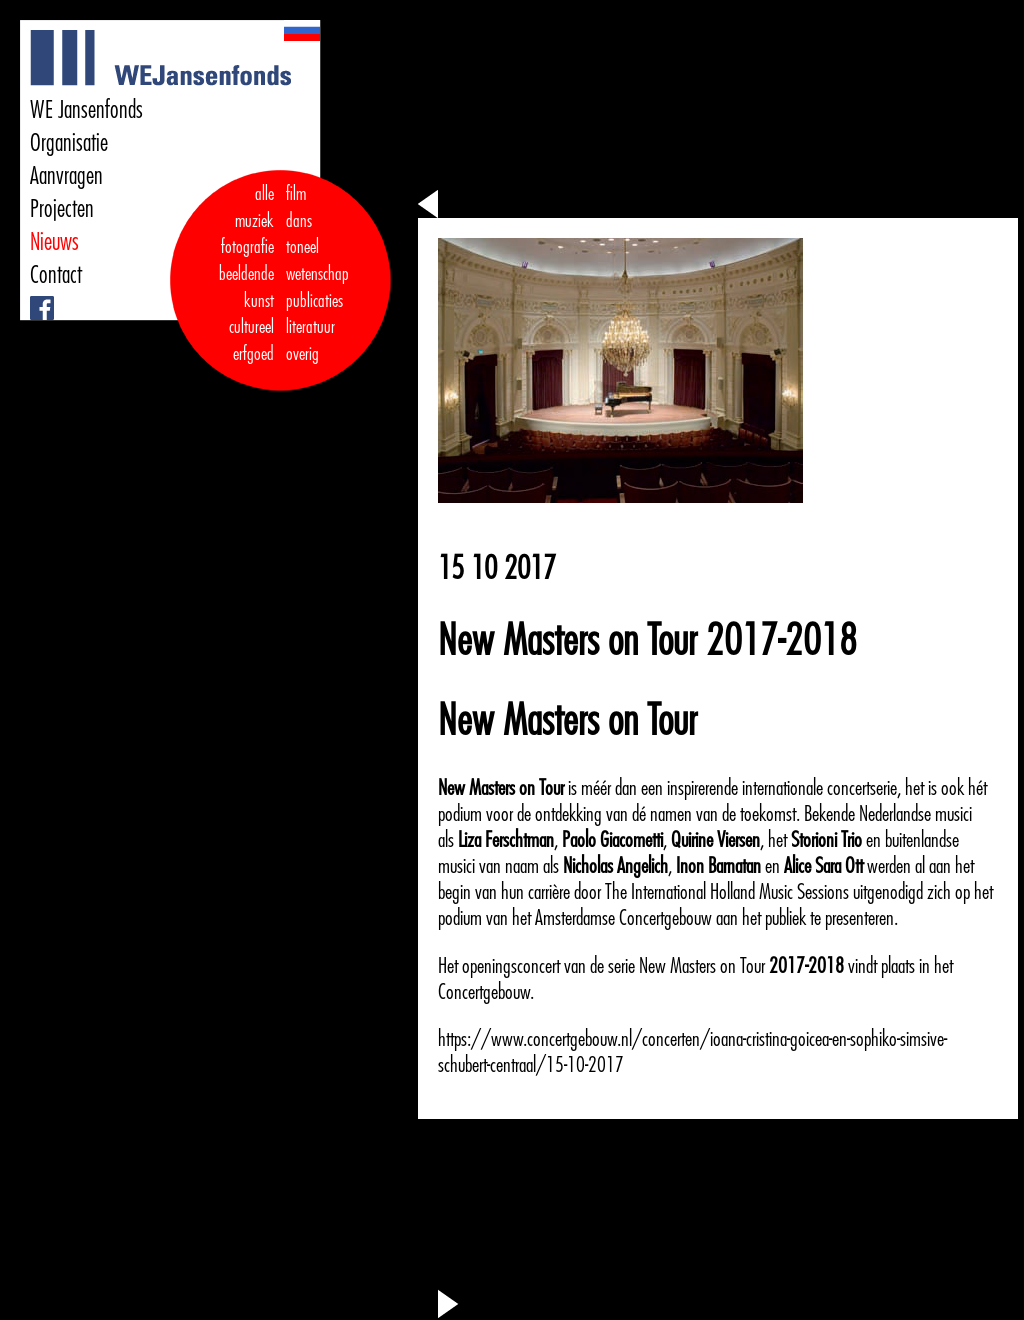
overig (302, 354)
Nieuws (54, 242)
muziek (254, 221)
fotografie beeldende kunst (246, 273)
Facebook (32, 296)
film (296, 194)
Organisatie (69, 143)
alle (264, 194)
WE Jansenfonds (86, 110)
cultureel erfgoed (251, 340)
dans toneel (303, 234)
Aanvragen (66, 176)
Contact (56, 275)
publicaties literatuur (314, 314)
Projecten (62, 209)
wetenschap (317, 274)
